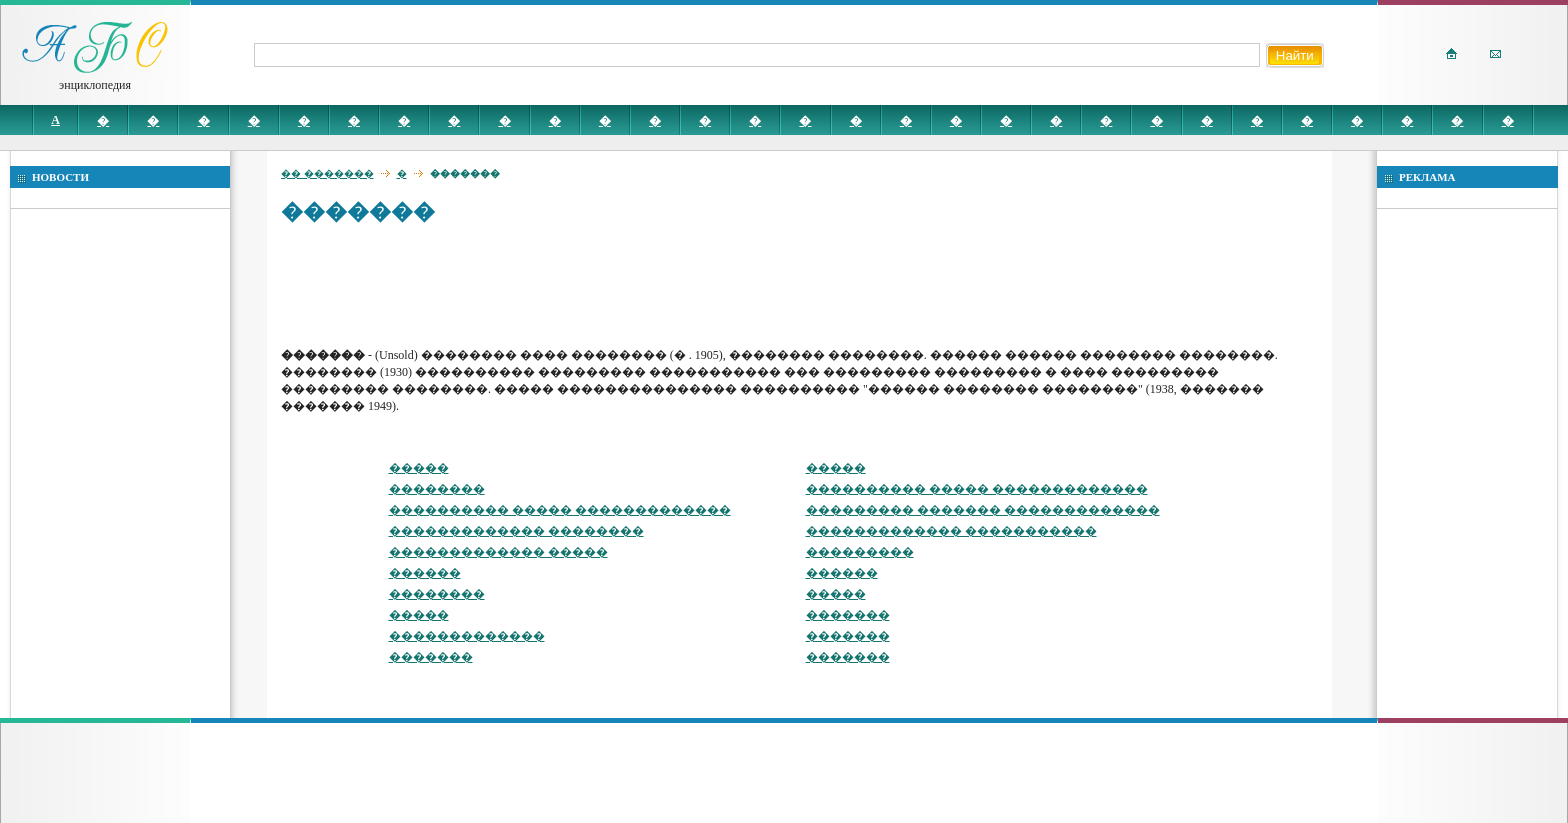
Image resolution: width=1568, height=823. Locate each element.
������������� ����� (498, 552)
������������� (467, 636)
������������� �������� (516, 531)
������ (425, 573)
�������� (437, 489)
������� (848, 615)
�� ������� (327, 173)
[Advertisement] (645, 285)
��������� (860, 552)
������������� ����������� (951, 531)
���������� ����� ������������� (977, 489)
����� (419, 468)
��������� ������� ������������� (983, 510)
